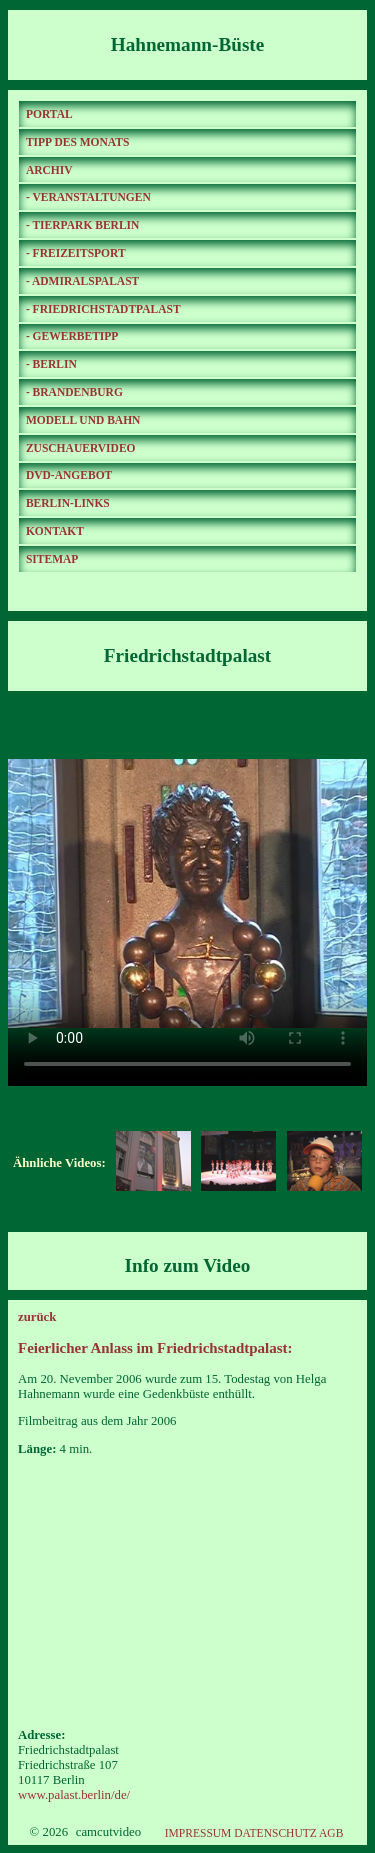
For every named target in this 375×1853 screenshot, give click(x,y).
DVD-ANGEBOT (69, 475)
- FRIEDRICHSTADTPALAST (103, 309)
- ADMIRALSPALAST (82, 281)
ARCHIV (49, 170)
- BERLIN (51, 364)
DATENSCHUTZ (275, 1833)
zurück (37, 1317)
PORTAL (49, 114)
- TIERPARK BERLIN (82, 225)
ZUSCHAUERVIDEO (81, 448)
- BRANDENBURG (74, 392)
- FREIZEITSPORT (76, 253)
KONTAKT (55, 531)
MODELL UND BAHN (83, 420)
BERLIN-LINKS (68, 503)
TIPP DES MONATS (77, 142)
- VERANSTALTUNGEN (88, 197)
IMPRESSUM (198, 1833)
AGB (331, 1833)
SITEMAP (52, 559)
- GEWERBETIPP (72, 336)
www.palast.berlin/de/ (74, 1795)
